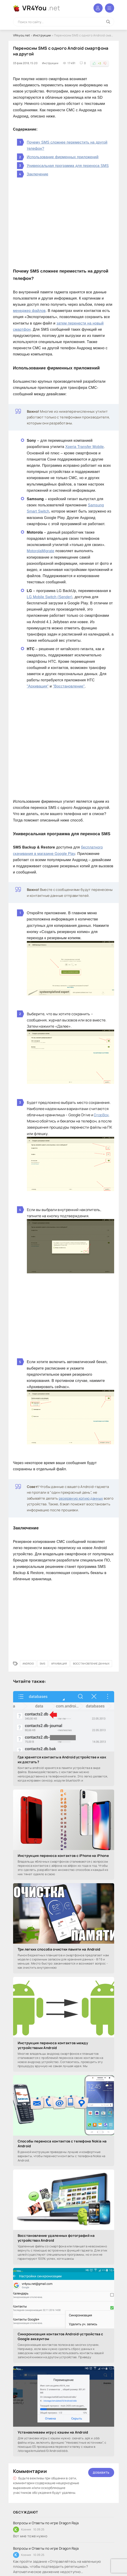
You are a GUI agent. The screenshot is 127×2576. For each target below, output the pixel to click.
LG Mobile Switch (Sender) (50, 597)
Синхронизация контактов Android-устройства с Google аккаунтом (60, 2336)
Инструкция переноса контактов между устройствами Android (53, 2045)
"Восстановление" (69, 686)
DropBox (101, 1114)
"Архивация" (38, 686)
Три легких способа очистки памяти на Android (59, 1949)
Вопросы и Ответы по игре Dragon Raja (46, 2523)
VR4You (41, 7)
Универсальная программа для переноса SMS (68, 166)
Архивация (59, 1663)
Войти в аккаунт (98, 8)
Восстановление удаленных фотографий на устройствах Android (56, 2238)
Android (28, 1663)
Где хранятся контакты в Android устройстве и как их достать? (62, 1759)
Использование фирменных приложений (63, 157)
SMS (42, 1663)
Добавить (101, 2473)
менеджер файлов (29, 311)
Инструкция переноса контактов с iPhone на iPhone (63, 1855)
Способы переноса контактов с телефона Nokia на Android (62, 2143)
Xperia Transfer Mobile (84, 447)
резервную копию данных (81, 1498)
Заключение (37, 174)
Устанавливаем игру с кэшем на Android (53, 2432)
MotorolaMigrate (40, 551)
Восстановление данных (91, 1663)
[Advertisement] (63, 222)
